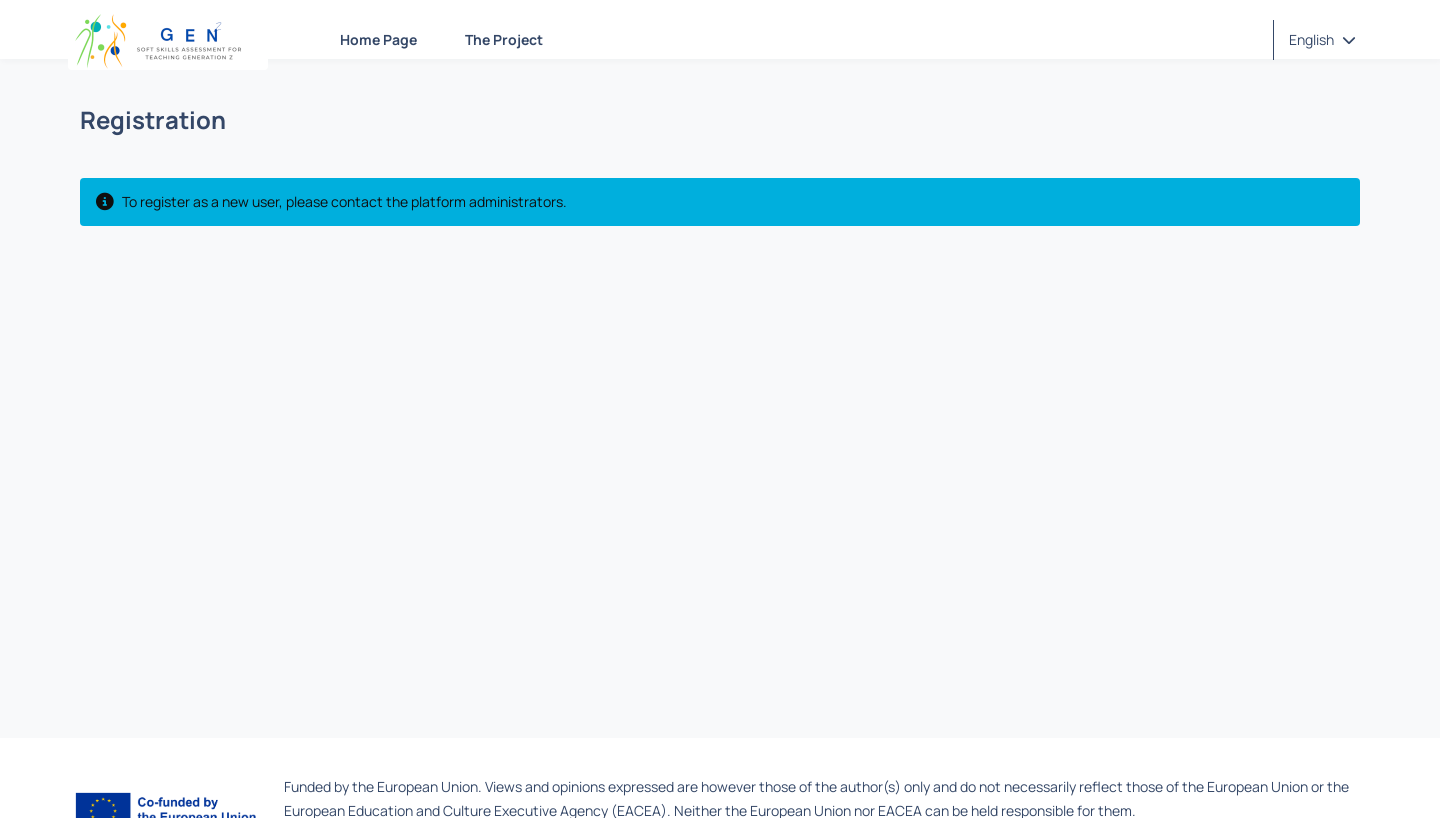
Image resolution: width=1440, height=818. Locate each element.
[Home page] (168, 40)
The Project (504, 39)
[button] (1322, 40)
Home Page (378, 39)
